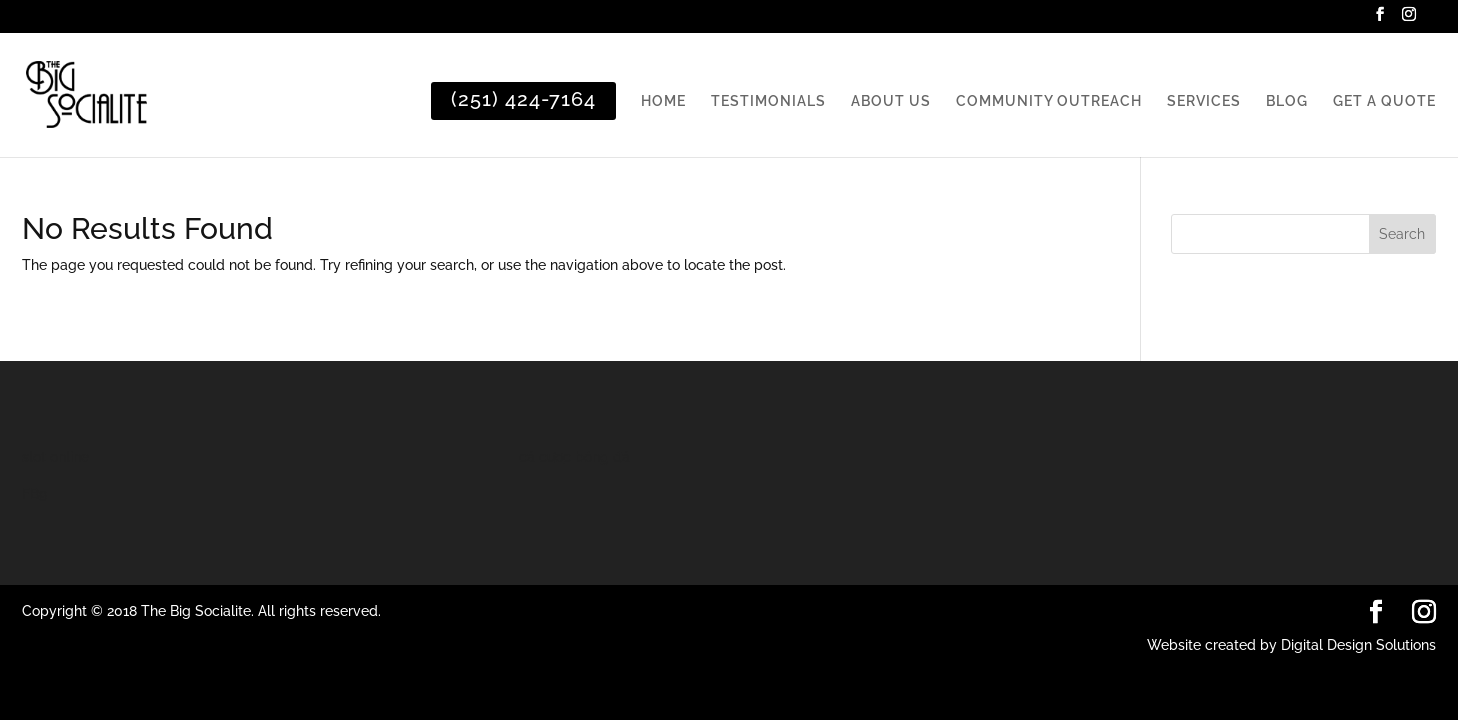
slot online (55, 457)
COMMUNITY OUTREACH (1049, 101)
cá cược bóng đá (574, 457)
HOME (663, 101)
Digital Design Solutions (1358, 645)
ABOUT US (891, 101)
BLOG (1287, 101)
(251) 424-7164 (523, 99)
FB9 (34, 494)
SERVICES (1204, 101)
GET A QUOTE (1384, 101)
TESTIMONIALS (768, 101)
